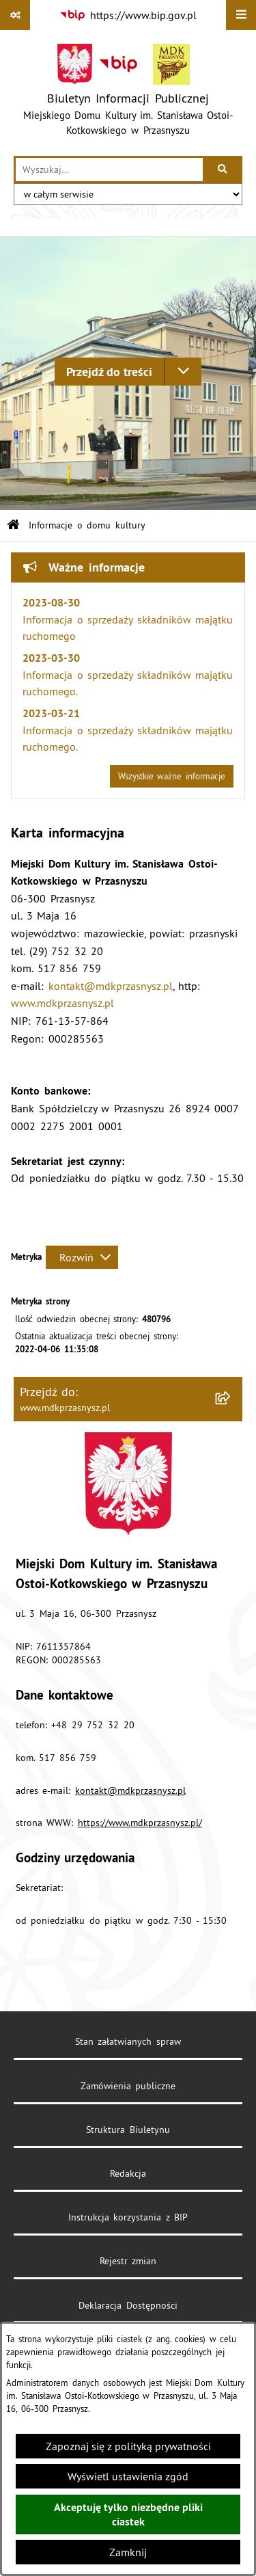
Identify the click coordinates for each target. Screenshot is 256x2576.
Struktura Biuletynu (128, 2129)
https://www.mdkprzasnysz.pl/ (140, 1822)
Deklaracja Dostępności (128, 2305)
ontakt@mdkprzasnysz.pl (133, 1790)
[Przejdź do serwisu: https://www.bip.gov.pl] (128, 15)
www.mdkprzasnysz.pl (62, 1003)
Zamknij (128, 2552)
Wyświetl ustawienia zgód (128, 2476)
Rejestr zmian (128, 2261)
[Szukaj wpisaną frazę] (223, 169)
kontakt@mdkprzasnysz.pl (110, 986)
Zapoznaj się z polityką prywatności (128, 2446)
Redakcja (128, 2173)
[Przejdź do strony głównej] (128, 93)
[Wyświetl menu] (241, 15)
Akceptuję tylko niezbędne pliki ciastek (128, 2514)
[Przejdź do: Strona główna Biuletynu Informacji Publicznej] (13, 525)
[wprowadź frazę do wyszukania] (109, 169)
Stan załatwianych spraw (128, 2041)
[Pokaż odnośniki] (15, 15)
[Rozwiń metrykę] (82, 1257)
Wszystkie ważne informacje (171, 775)
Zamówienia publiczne (128, 2086)
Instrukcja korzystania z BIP (128, 2217)
